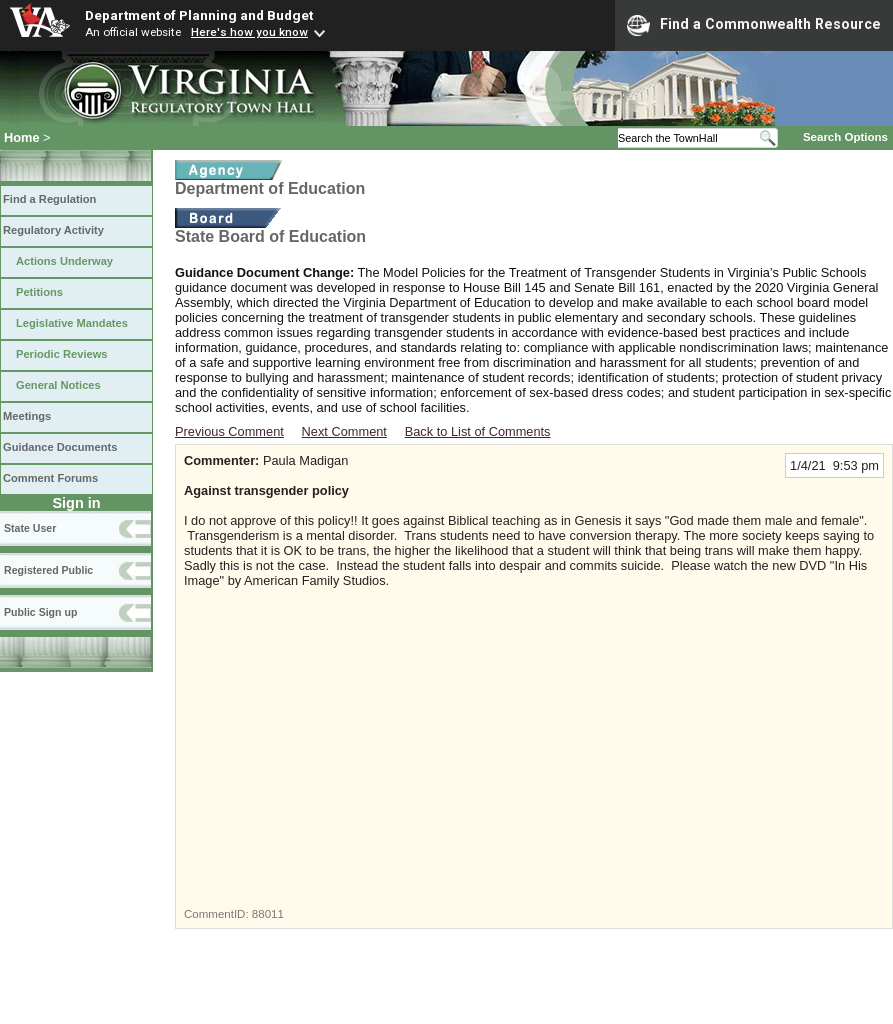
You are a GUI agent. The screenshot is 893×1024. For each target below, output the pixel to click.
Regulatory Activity (53, 230)
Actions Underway (64, 261)
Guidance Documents (60, 447)
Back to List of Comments (478, 431)
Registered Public (48, 570)
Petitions (39, 292)
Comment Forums (50, 478)
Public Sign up (40, 612)
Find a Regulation (49, 199)
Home (22, 137)
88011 (268, 914)
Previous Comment (229, 431)
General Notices (58, 385)
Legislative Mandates (72, 323)
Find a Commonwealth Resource (754, 25)
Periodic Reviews (62, 354)
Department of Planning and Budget (199, 15)
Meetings (27, 416)
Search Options (845, 137)
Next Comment (344, 431)
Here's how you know (249, 32)
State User (30, 528)
